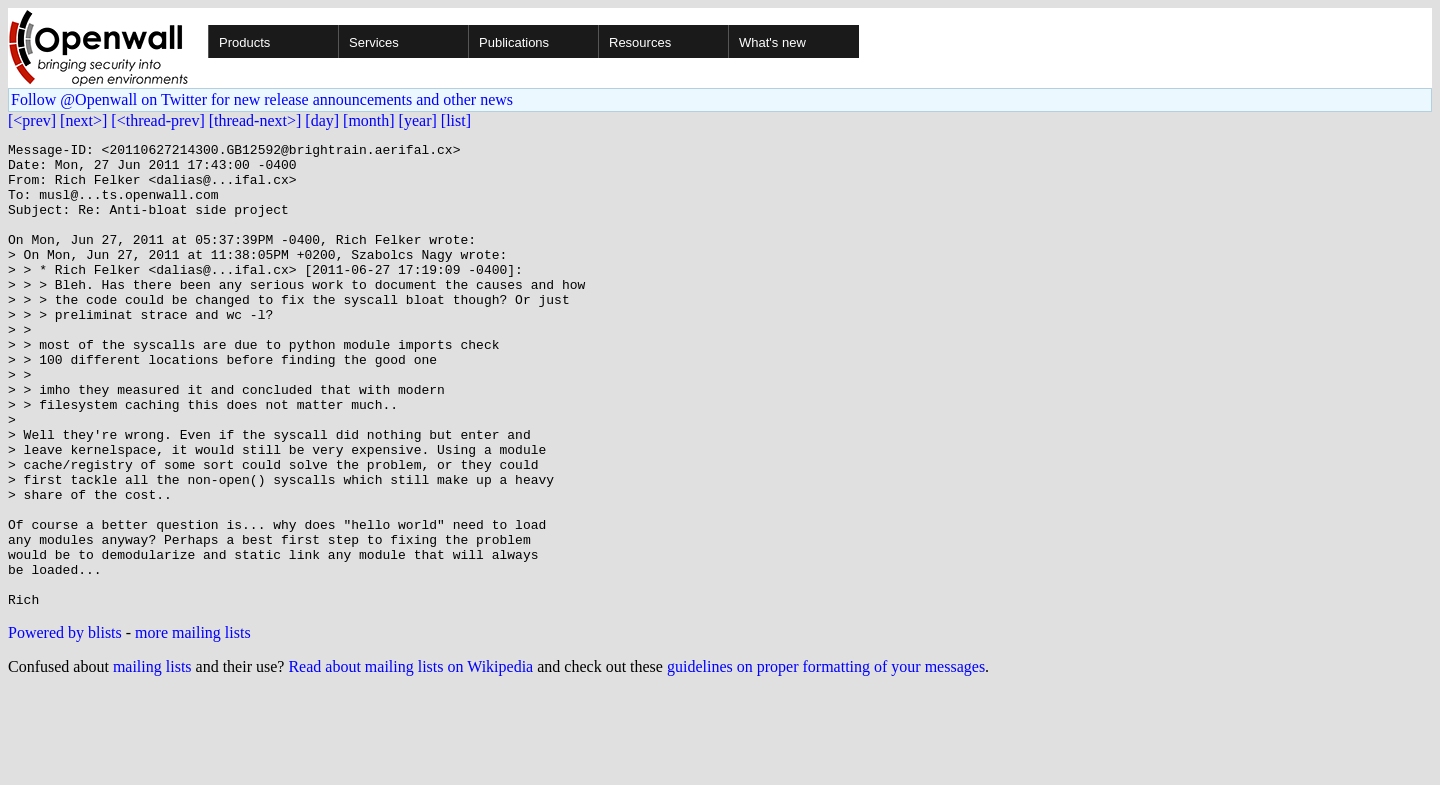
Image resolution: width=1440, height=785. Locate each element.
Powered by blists (65, 725)
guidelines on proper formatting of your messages (826, 759)
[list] (456, 120)
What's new (772, 42)
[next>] (83, 120)
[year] (418, 120)
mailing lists (152, 759)
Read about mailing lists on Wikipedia (410, 759)
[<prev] (32, 120)
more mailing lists (193, 725)
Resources (640, 42)
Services (374, 42)
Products (244, 42)
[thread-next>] (255, 120)
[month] (369, 120)
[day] (322, 120)
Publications (514, 42)
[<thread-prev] (157, 120)
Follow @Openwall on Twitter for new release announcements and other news (262, 99)
